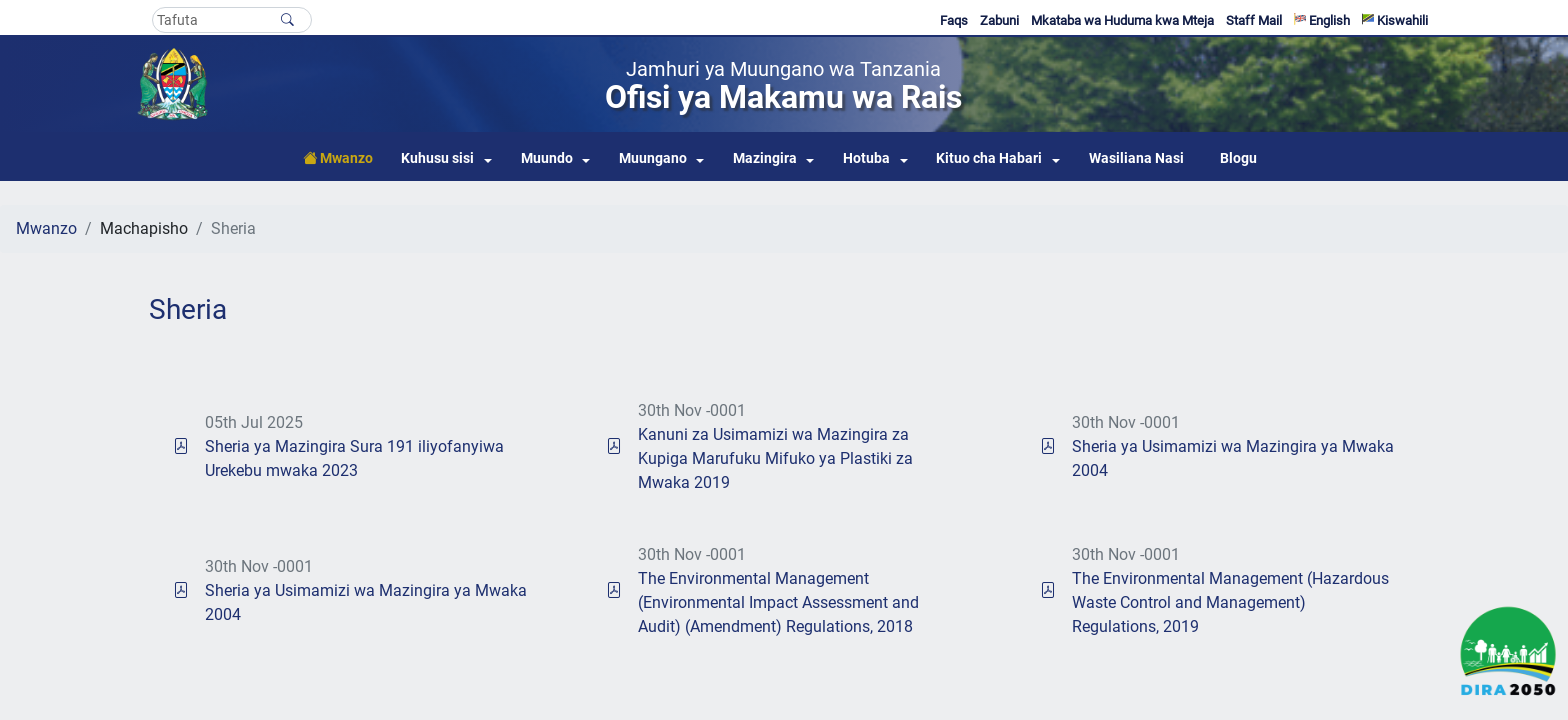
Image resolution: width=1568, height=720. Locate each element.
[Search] (232, 20)
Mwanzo (46, 228)
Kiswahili (1395, 20)
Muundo (547, 158)
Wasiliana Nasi (1136, 158)
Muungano (653, 158)
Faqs (954, 20)
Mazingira (765, 158)
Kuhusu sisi (437, 158)
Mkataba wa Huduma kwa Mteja (1122, 20)
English (1322, 20)
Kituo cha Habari (989, 158)
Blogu (1238, 158)
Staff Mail (1254, 20)
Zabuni (999, 20)
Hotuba (866, 158)
